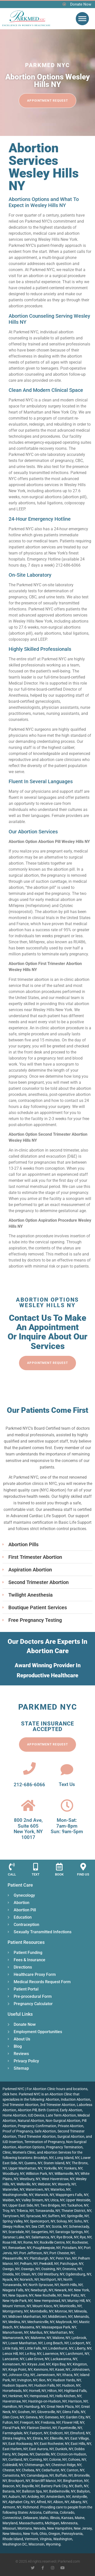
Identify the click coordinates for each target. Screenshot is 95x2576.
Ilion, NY (45, 2380)
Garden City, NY (78, 2417)
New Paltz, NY (74, 2295)
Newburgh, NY (42, 2290)
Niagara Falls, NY (16, 2290)
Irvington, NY (27, 2380)
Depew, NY (26, 2454)
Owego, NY (11, 2269)
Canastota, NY (14, 2475)
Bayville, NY (31, 2486)
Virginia (46, 2539)
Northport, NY (51, 2279)
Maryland (10, 2523)
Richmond (31, 2507)
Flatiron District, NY (42, 2428)
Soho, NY (81, 2221)
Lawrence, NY (53, 2354)
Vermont (31, 2539)
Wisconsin (36, 2544)
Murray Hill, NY (78, 2301)
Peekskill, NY (49, 2264)
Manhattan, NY (61, 2332)
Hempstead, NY (42, 2396)
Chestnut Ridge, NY (66, 2465)
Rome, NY (30, 2242)
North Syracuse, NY (44, 2285)
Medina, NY (17, 2322)
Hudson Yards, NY (67, 2380)
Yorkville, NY (53, 2168)
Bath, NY (81, 2486)
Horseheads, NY (15, 2391)
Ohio (43, 2534)
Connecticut (12, 2518)
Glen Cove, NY (13, 2417)
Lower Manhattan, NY (25, 2343)
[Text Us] (67, 1769)
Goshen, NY (27, 2412)
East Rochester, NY (54, 2444)
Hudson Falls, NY (47, 2385)
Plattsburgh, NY (42, 2258)
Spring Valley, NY (15, 2221)
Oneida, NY (11, 2274)
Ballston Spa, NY (35, 2491)
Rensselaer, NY (19, 2248)
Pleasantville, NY (15, 2258)
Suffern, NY (56, 2216)
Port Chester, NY (62, 2253)
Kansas (67, 2518)
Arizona (35, 2512)
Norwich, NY (29, 2279)
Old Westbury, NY (50, 2274)
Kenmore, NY (44, 2369)
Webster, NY (47, 2184)
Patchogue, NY (71, 2264)
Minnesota (69, 2523)
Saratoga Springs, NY (71, 2232)
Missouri (9, 2528)
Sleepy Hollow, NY (16, 2226)
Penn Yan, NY (66, 2258)
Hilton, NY (55, 2391)
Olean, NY (28, 2274)
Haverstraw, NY (15, 2401)
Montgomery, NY (15, 2311)
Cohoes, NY (77, 2459)
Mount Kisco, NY (45, 2306)
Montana (24, 2528)
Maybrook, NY (67, 2322)
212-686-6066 (29, 1785)
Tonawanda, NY (47, 2211)
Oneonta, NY (72, 2269)
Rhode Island (13, 2539)
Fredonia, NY (51, 2422)
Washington (62, 2539)
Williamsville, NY (66, 2174)
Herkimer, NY (18, 2396)
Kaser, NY (62, 2369)
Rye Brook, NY (67, 2237)
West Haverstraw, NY (58, 2179)
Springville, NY (78, 2216)
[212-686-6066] (29, 1768)
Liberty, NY (83, 2348)
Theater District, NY (76, 2211)
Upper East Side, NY (23, 2205)
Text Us (67, 1784)
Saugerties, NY (42, 2232)
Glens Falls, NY (73, 2412)
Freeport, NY (29, 2422)
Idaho (43, 2518)
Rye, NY (85, 2237)
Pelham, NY (29, 2264)
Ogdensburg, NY (78, 2274)
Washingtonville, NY (18, 2195)
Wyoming (53, 2544)
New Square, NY (20, 2295)
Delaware (30, 2518)
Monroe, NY (64, 2311)
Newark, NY (63, 2290)
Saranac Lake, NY (16, 2237)
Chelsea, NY (31, 2470)
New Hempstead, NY (50, 2301)
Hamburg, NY (34, 2407)
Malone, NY (61, 2338)
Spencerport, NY (42, 2221)
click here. (10, 2094)
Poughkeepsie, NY (47, 2248)
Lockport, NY (80, 2343)
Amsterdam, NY (58, 2497)
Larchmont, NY (77, 2354)
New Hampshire (59, 2528)
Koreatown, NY (14, 2364)
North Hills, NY (71, 2285)
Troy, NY (9, 2211)
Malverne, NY (41, 2338)
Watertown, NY (37, 2189)
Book (59, 1874)
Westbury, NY (30, 2179)
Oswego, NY (30, 2269)
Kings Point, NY (20, 2369)
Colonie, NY (58, 2459)
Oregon (54, 2534)
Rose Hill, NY (12, 2242)
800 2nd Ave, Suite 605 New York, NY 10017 (28, 1828)
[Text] (36, 1866)
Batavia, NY (12, 2491)
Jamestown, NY (48, 2375)
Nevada (39, 2528)
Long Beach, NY (56, 2343)
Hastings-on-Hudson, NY (47, 2401)
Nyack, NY (10, 2279)
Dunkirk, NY (64, 2449)
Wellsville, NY (26, 2184)
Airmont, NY (12, 2507)
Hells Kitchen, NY (68, 2396)
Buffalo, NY (64, 2475)
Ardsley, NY (36, 2497)
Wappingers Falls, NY (71, 2195)
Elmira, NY (40, 2438)
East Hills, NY (81, 2444)
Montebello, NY (41, 2311)
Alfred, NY (44, 2502)
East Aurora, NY (41, 2449)
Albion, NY (61, 2502)
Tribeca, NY (25, 2211)
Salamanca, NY (43, 2237)
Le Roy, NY (33, 2354)
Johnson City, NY (21, 2375)
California (50, 2512)
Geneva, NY (34, 2417)
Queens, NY (33, 2163)
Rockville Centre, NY (55, 2242)
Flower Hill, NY (73, 2422)
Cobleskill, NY (13, 2465)
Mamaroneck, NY (16, 2338)
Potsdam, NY (72, 2248)
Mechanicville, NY (40, 2322)
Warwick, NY (44, 2195)
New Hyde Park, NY (17, 2301)
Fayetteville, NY (70, 2428)
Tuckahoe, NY (77, 2205)
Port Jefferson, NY (33, 2253)
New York (30, 2534)
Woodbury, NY (13, 2174)
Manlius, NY (39, 2332)
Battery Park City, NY (57, 2486)
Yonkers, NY (73, 2168)
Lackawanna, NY (64, 2359)
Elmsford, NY (80, 2433)
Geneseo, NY (54, 2417)
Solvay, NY (64, 2221)
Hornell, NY (37, 2391)
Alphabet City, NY (21, 2502)
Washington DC (15, 2544)
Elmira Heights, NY (17, 2438)
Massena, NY (30, 2327)
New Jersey (83, 2528)
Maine (79, 2518)
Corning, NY (38, 2459)
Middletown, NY (60, 2317)
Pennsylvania (72, 2534)
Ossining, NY (51, 2269)
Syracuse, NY (36, 2216)
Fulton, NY (10, 2422)
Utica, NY (57, 2200)
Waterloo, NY (60, 2189)
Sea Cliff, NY (40, 2226)
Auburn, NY (17, 2497)
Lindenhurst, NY (60, 2348)
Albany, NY (78, 2502)
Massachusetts (31, 2523)
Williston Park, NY (39, 2174)
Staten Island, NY (57, 2163)
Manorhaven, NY (15, 2332)
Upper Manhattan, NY (25, 2168)
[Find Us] (83, 1866)
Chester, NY (11, 2470)
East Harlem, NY (15, 2449)
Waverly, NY (67, 2184)
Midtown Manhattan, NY (27, 2317)
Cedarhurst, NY (53, 2470)
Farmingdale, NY (15, 2433)
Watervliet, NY (13, 2189)
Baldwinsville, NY (62, 2491)
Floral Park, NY (14, 2428)
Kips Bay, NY (61, 2364)
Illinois (55, 2518)
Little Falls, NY (36, 2348)
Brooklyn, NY (43, 2158)
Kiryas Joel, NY (38, 2364)
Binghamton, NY (75, 2481)
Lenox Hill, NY (13, 2354)
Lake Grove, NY (37, 2359)
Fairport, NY (39, 2433)
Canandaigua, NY (40, 2475)
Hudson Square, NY (18, 2385)
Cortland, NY (18, 2459)
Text (36, 1874)
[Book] (59, 1866)
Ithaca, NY (70, 2375)
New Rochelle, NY (48, 2295)
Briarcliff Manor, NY (46, 2481)
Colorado (67, 2512)
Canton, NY (75, 2470)
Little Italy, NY (13, 2348)
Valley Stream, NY (35, 2200)
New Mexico (12, 2534)
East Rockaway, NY (23, 2444)
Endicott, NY (59, 2433)
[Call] (12, 1866)
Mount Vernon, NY (17, 2306)
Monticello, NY (71, 2306)
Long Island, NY (67, 2158)
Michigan (52, 2523)
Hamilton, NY (13, 2407)
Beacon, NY (11, 2486)
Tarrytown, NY (14, 2216)
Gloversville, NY (49, 2412)
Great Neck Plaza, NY (63, 2407)
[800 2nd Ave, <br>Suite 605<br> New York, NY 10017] (28, 1805)
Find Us (83, 1874)
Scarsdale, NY (19, 2232)
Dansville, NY (45, 2454)
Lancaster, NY (13, 2359)
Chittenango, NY (37, 2465)
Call (12, 1874)
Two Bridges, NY (53, 2205)
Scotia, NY (59, 2226)
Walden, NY (11, 2200)
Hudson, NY (71, 2385)
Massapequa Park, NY (59, 2327)
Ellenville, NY (59, 2438)
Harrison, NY (78, 2401)
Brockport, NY (19, 2481)
